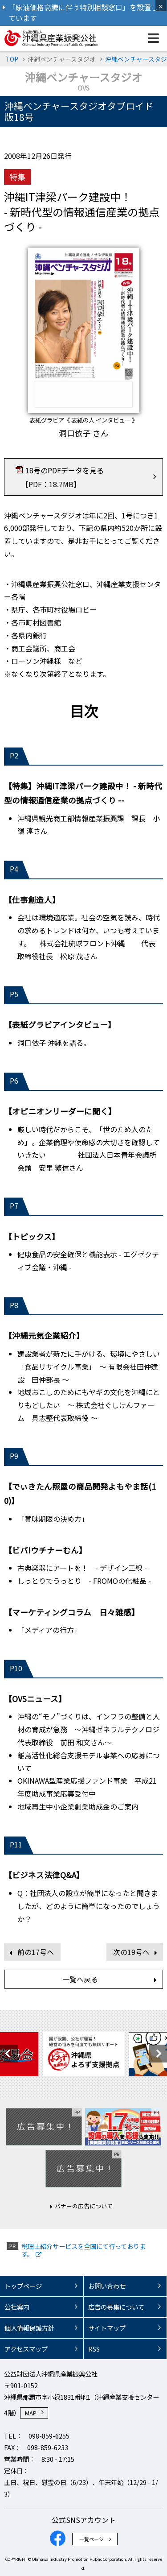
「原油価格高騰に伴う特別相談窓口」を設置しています (83, 12)
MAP (31, 2413)
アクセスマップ (26, 2348)
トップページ (23, 2285)
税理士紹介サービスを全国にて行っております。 (83, 2250)
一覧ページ (91, 2539)
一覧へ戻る (80, 1979)
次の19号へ (131, 1951)
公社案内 (16, 2306)
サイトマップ (107, 2327)
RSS (94, 2348)
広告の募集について (116, 2306)
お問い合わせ (107, 2285)
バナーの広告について (84, 2206)
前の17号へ (35, 1951)
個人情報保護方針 (29, 2327)
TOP (12, 58)
